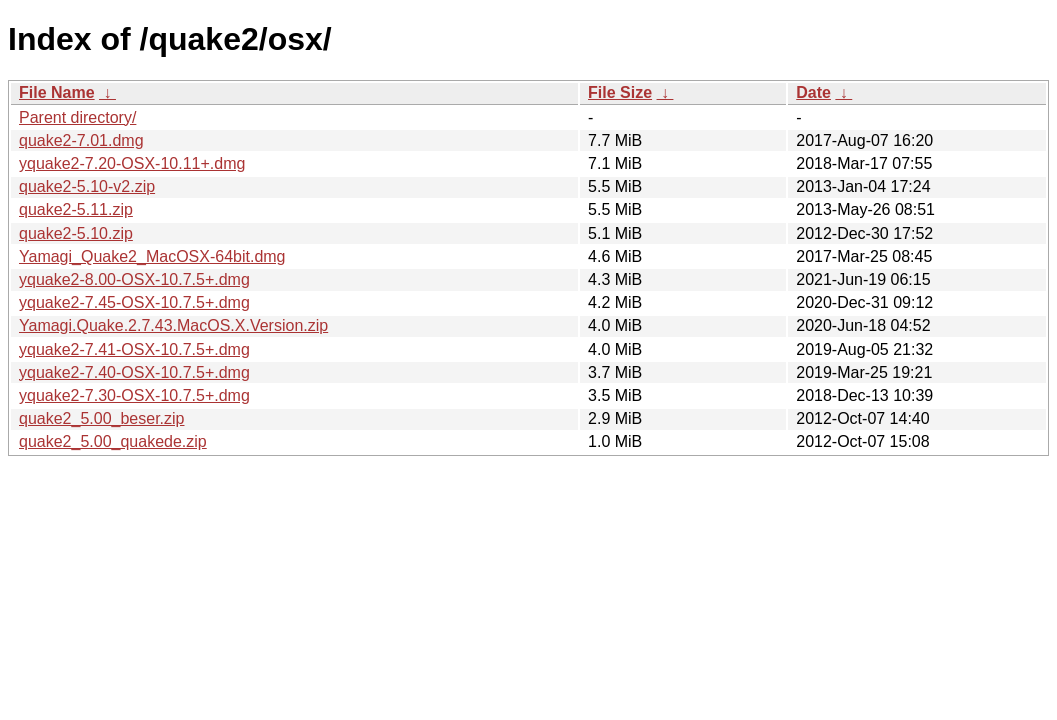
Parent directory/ (77, 117)
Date (813, 92)
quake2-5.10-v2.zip (87, 186)
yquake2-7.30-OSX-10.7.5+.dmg (134, 395)
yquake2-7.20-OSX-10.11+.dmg (132, 163)
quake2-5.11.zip (76, 209)
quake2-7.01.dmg (81, 140)
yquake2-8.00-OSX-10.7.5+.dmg (134, 279)
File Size (620, 92)
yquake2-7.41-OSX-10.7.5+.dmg (134, 349)
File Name (57, 92)
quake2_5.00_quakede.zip (113, 441)
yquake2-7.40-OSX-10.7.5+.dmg (134, 372)
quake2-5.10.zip (76, 233)
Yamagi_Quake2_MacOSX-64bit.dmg (152, 256)
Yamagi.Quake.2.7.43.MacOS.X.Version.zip (173, 325)
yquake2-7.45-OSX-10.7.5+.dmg (134, 302)
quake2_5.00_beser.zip (101, 418)
